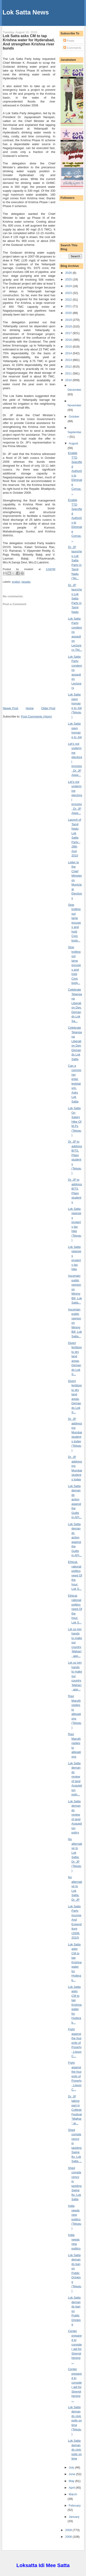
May (72, 2481)
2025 (69, 279)
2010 (69, 380)
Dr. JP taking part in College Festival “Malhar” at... (75, 2110)
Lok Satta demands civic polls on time (75, 2449)
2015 (69, 346)
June (72, 2474)
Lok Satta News (26, 12)
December (74, 389)
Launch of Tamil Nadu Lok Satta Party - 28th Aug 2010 (74, 837)
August (73, 443)
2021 (69, 306)
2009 (69, 2530)
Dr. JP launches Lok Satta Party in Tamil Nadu (75, 598)
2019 (69, 319)
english (16, 581)
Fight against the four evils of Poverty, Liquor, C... (75, 2043)
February (75, 2505)
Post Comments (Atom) (36, 716)
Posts (68, 40)
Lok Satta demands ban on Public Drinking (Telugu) (74, 2273)
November (74, 405)
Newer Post (10, 708)
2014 (69, 353)
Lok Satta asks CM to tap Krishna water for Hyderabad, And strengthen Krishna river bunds (29, 42)
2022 (69, 299)
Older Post (48, 708)
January (74, 2516)
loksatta (26, 581)
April (72, 2487)
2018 (69, 326)
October (74, 416)
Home (30, 708)
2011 (69, 373)
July (72, 2467)
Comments (72, 48)
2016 (69, 339)
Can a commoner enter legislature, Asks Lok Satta (74, 1083)
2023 (69, 293)
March (73, 2494)
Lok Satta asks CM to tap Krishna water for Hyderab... (75, 1962)
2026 (69, 272)
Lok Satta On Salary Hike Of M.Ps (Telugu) (74, 1121)
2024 (69, 286)
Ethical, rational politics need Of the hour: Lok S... (75, 1575)
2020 (69, 313)
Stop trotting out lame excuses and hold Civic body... (74, 922)
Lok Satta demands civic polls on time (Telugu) (75, 2420)
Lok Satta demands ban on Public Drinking (74, 2311)
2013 (69, 360)
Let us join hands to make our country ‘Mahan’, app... (75, 1642)
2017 (69, 333)
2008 (69, 2536)
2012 (69, 366)
